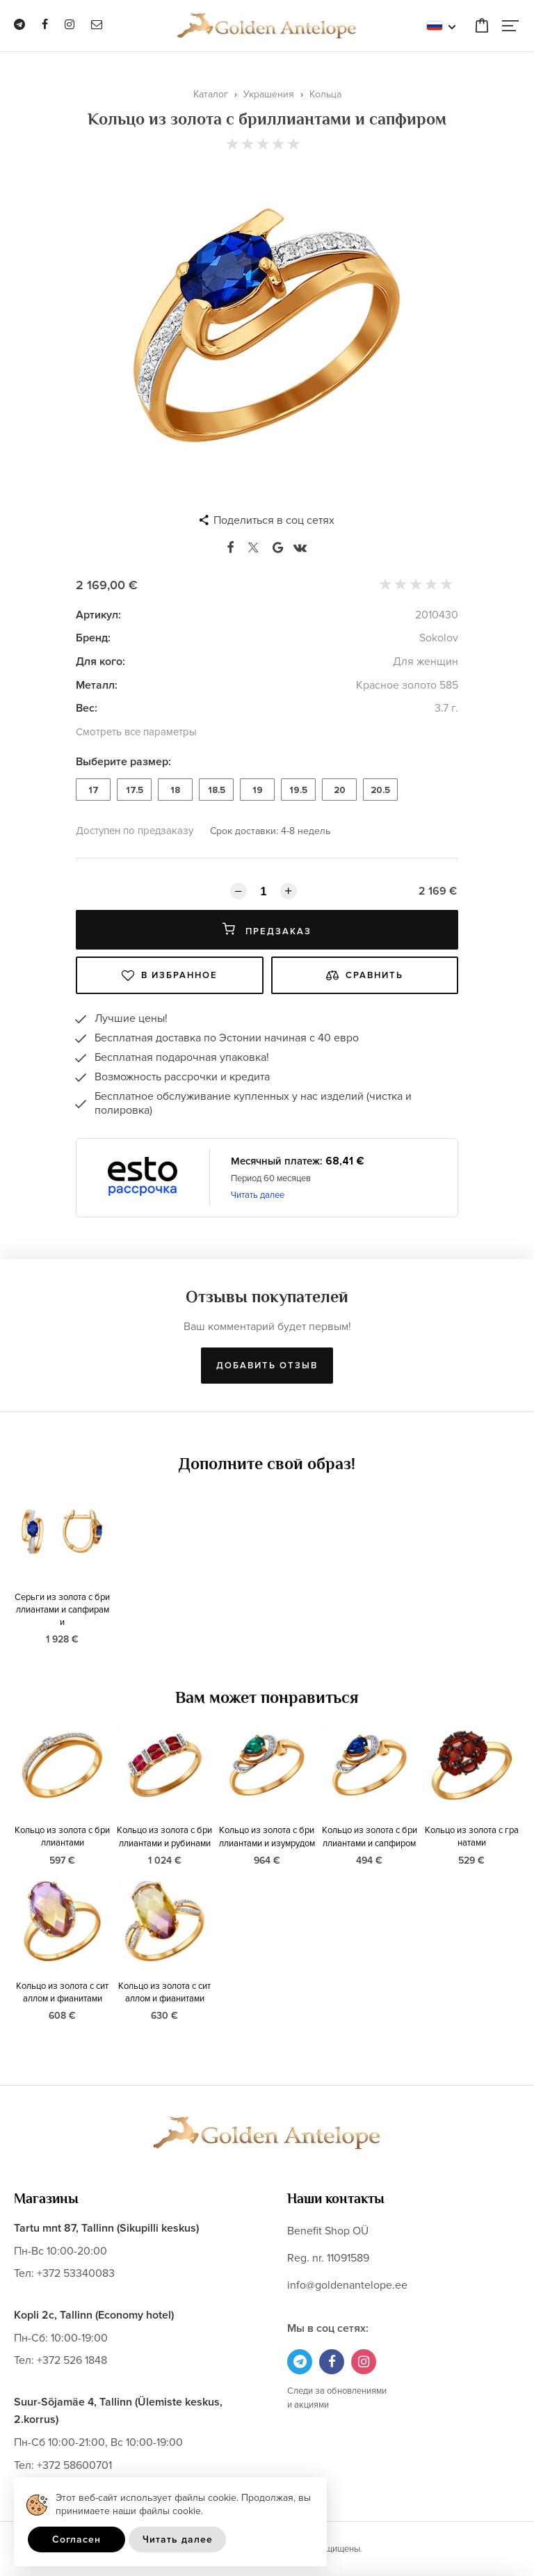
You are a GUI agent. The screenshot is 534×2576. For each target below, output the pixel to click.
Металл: (97, 685)
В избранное (170, 975)
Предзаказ (267, 929)
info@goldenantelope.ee (347, 2285)
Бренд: (93, 638)
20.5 (380, 790)
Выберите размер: (123, 762)
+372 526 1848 (72, 2360)
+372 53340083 (76, 2273)
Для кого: (100, 662)
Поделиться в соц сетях (273, 520)
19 (257, 790)
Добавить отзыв (267, 1365)
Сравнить (364, 975)
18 (175, 790)
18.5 (216, 790)
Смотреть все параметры (136, 732)
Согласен (76, 2539)
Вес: (86, 708)
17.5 (134, 790)
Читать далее (257, 1195)
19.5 (298, 790)
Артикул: (98, 615)
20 (340, 790)
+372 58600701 (74, 2465)
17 (93, 790)
